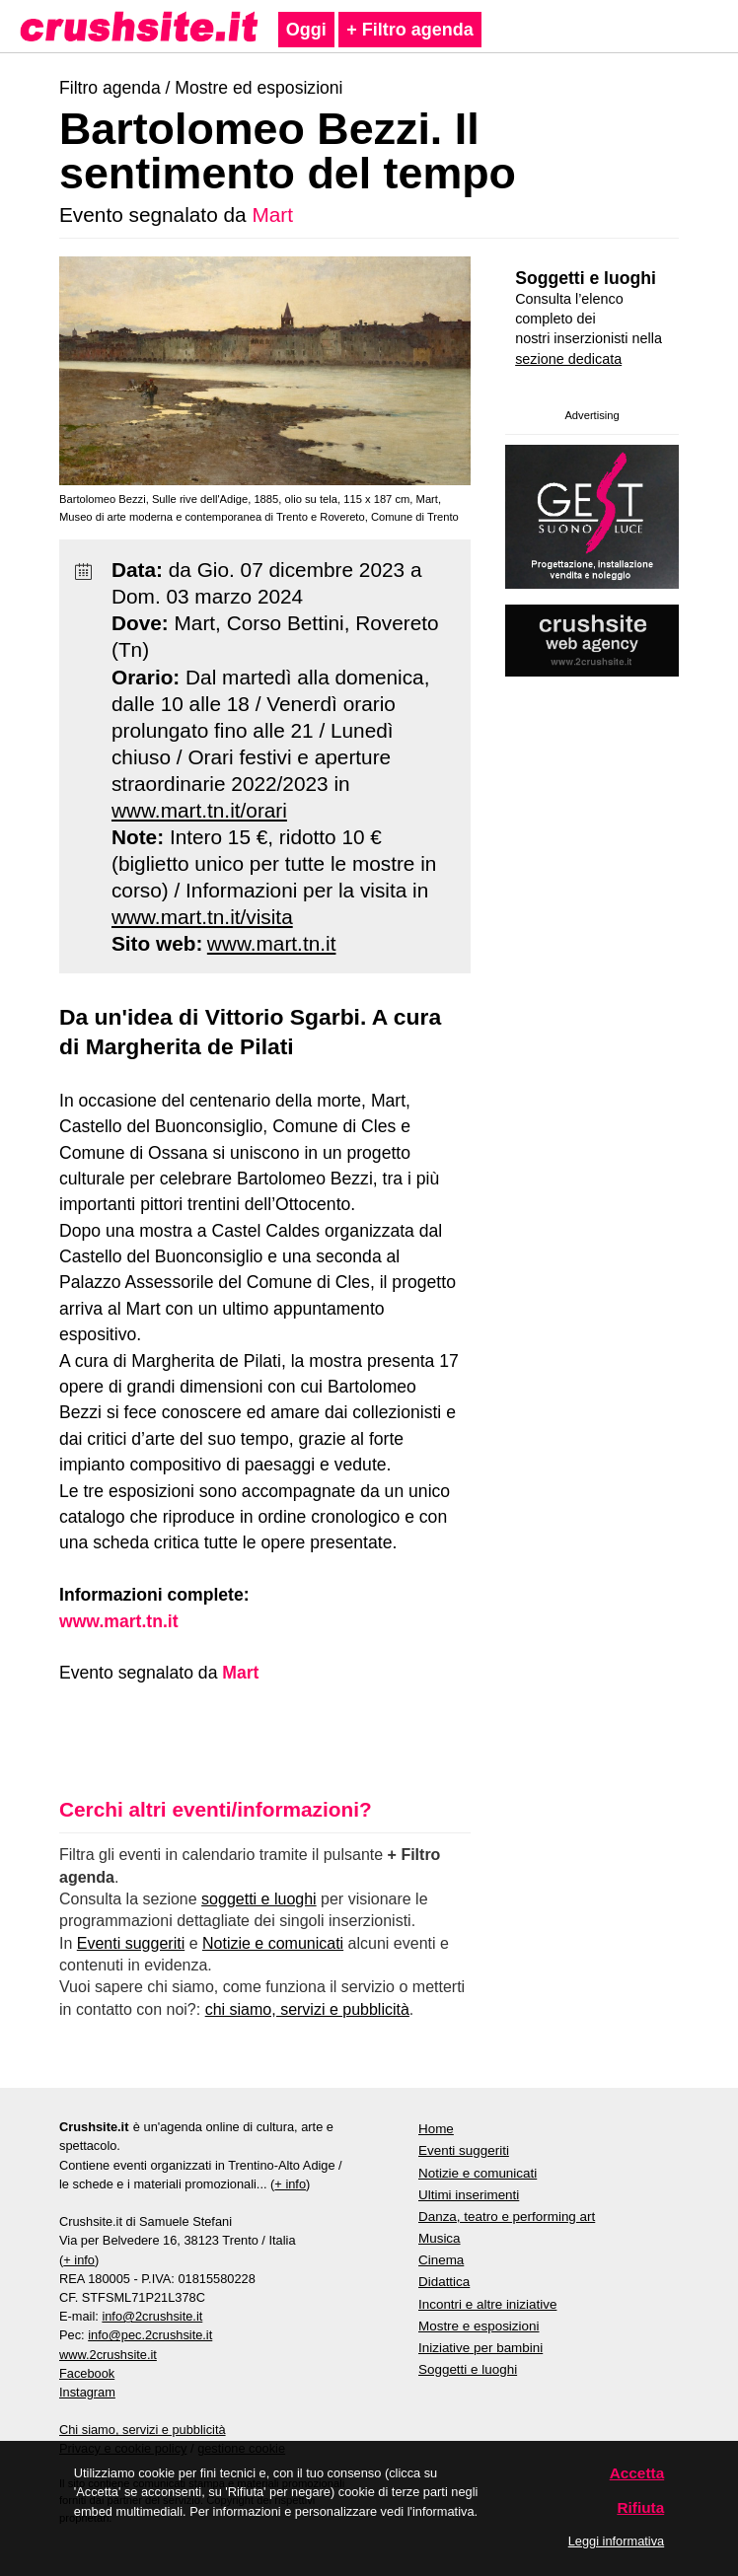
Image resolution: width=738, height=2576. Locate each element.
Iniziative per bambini (480, 2347)
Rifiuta (640, 2507)
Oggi (306, 29)
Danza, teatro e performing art (506, 2216)
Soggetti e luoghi (585, 278)
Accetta (637, 2473)
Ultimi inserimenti (468, 2194)
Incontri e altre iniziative (487, 2304)
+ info (290, 2184)
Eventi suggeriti (130, 1943)
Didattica (444, 2281)
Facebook (86, 2373)
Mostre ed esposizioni (258, 88)
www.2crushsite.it (108, 2354)
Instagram (87, 2392)
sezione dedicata (568, 359)
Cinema (441, 2260)
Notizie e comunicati (272, 1943)
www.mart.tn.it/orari (199, 810)
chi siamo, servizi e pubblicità (307, 2009)
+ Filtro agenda (410, 29)
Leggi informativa (616, 2541)
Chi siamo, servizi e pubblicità (142, 2429)
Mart (272, 214)
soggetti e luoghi (259, 1899)
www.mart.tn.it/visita (202, 916)
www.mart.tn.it (271, 943)
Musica (439, 2238)
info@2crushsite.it (152, 2316)
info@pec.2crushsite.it (150, 2334)
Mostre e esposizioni (479, 2326)
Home (436, 2128)
